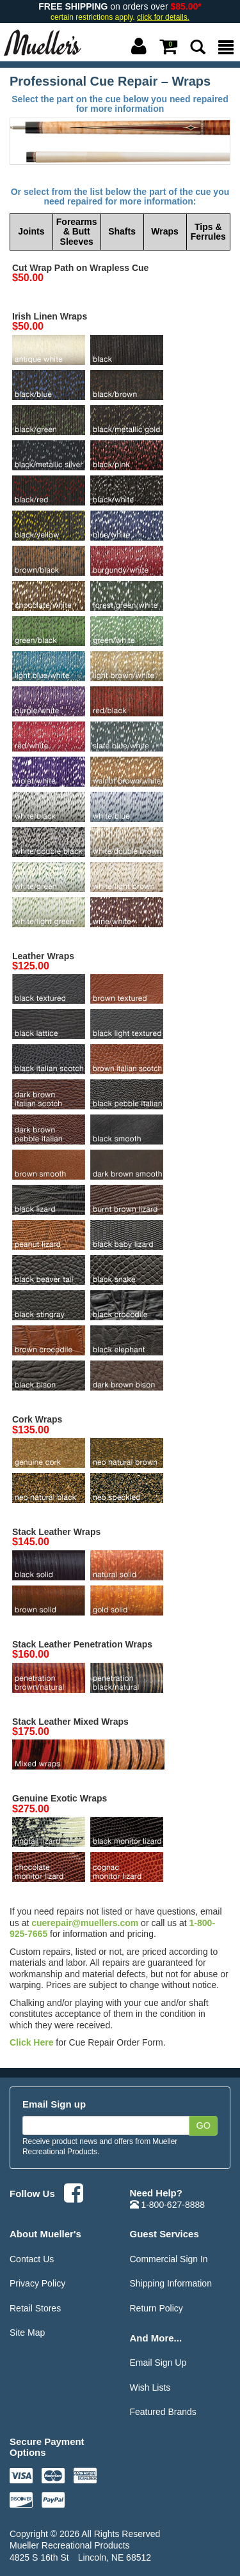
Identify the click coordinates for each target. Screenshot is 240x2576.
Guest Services (164, 2233)
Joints (31, 231)
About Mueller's (45, 2233)
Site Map (27, 2332)
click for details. (163, 17)
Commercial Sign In (169, 2259)
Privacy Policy (37, 2283)
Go (203, 2125)
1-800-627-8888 (167, 2205)
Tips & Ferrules (208, 232)
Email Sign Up (158, 2362)
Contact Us (32, 2259)
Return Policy (156, 2308)
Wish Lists (150, 2387)
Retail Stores (35, 2308)
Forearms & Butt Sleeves (76, 232)
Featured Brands (163, 2412)
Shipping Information (171, 2283)
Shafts (122, 231)
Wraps (165, 231)
